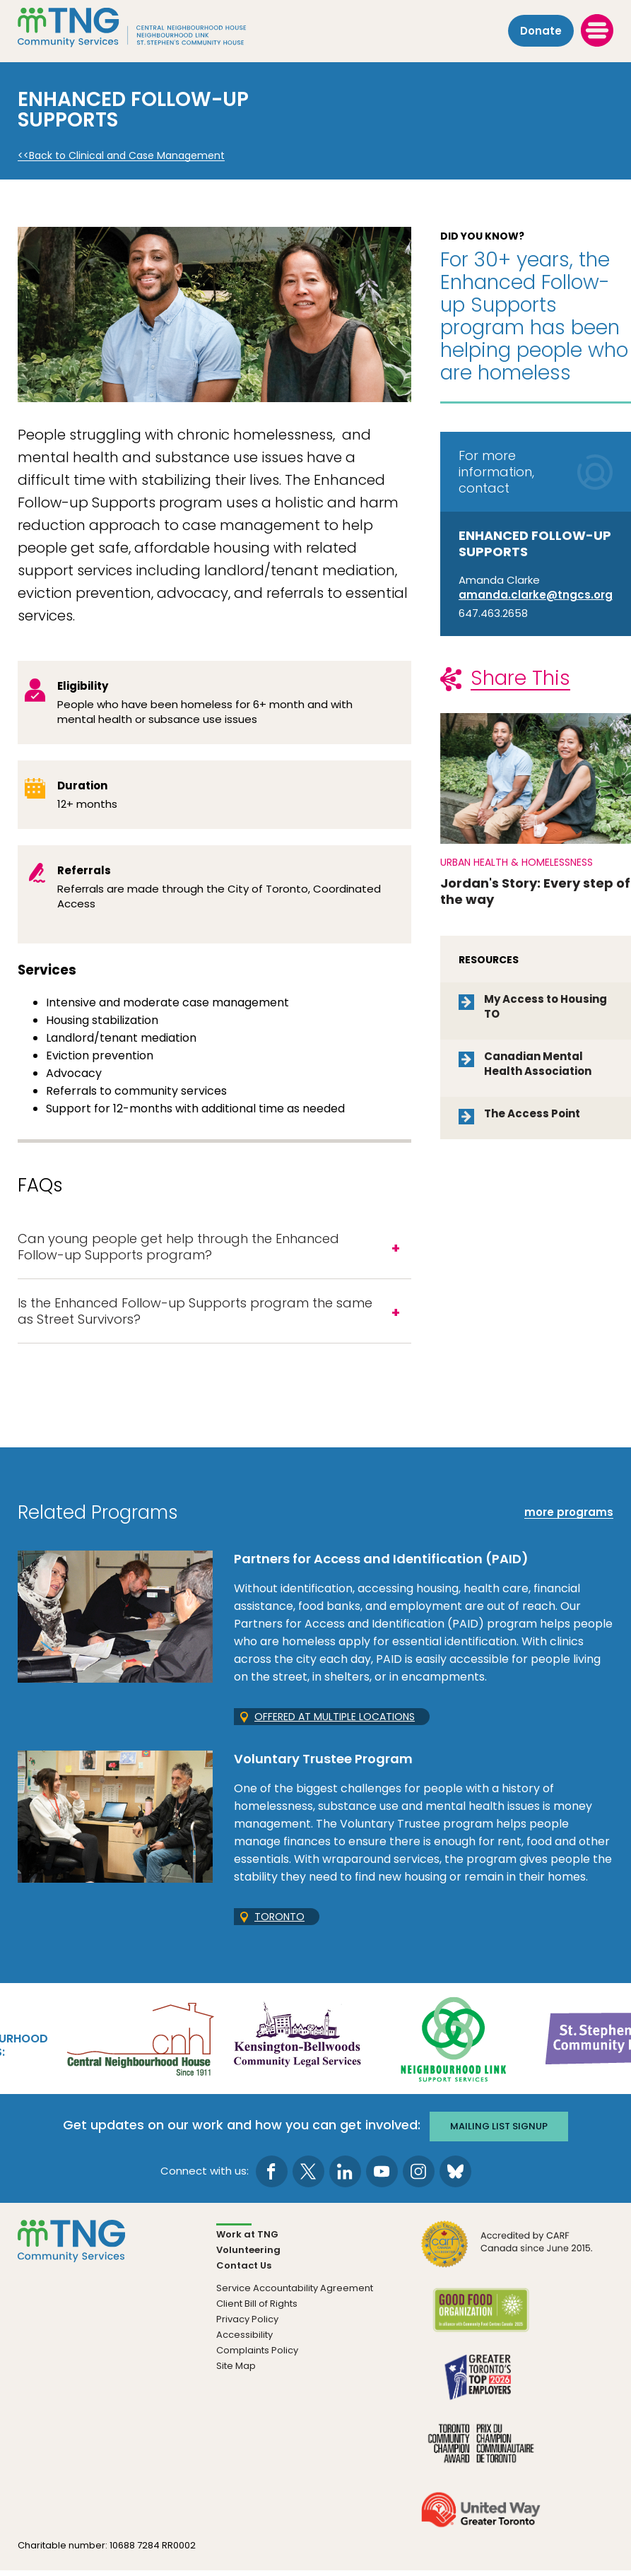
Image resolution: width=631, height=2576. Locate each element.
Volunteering (248, 2255)
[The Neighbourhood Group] (156, 29)
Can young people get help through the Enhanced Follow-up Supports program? (178, 1249)
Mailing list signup (501, 2131)
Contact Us (243, 2270)
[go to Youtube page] (382, 2176)
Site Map (236, 2370)
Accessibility (244, 2339)
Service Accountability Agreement (294, 2293)
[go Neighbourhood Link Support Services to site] (454, 2046)
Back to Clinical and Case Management (127, 156)
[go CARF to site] (507, 2257)
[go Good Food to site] (480, 2324)
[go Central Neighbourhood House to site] (139, 2046)
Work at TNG (247, 2239)
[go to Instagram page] (419, 2176)
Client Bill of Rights (256, 2308)
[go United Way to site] (480, 2523)
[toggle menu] (597, 29)
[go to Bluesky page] (455, 2176)
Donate (541, 29)
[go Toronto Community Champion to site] (480, 2457)
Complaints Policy (257, 2355)
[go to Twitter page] (308, 2176)
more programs (568, 1519)
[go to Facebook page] (272, 2176)
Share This (520, 678)
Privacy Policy (247, 2324)
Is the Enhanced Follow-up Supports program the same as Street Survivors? (195, 1317)
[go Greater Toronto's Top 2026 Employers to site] (480, 2390)
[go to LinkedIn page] (345, 2176)
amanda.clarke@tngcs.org (536, 594)
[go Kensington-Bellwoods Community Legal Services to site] (296, 2046)
